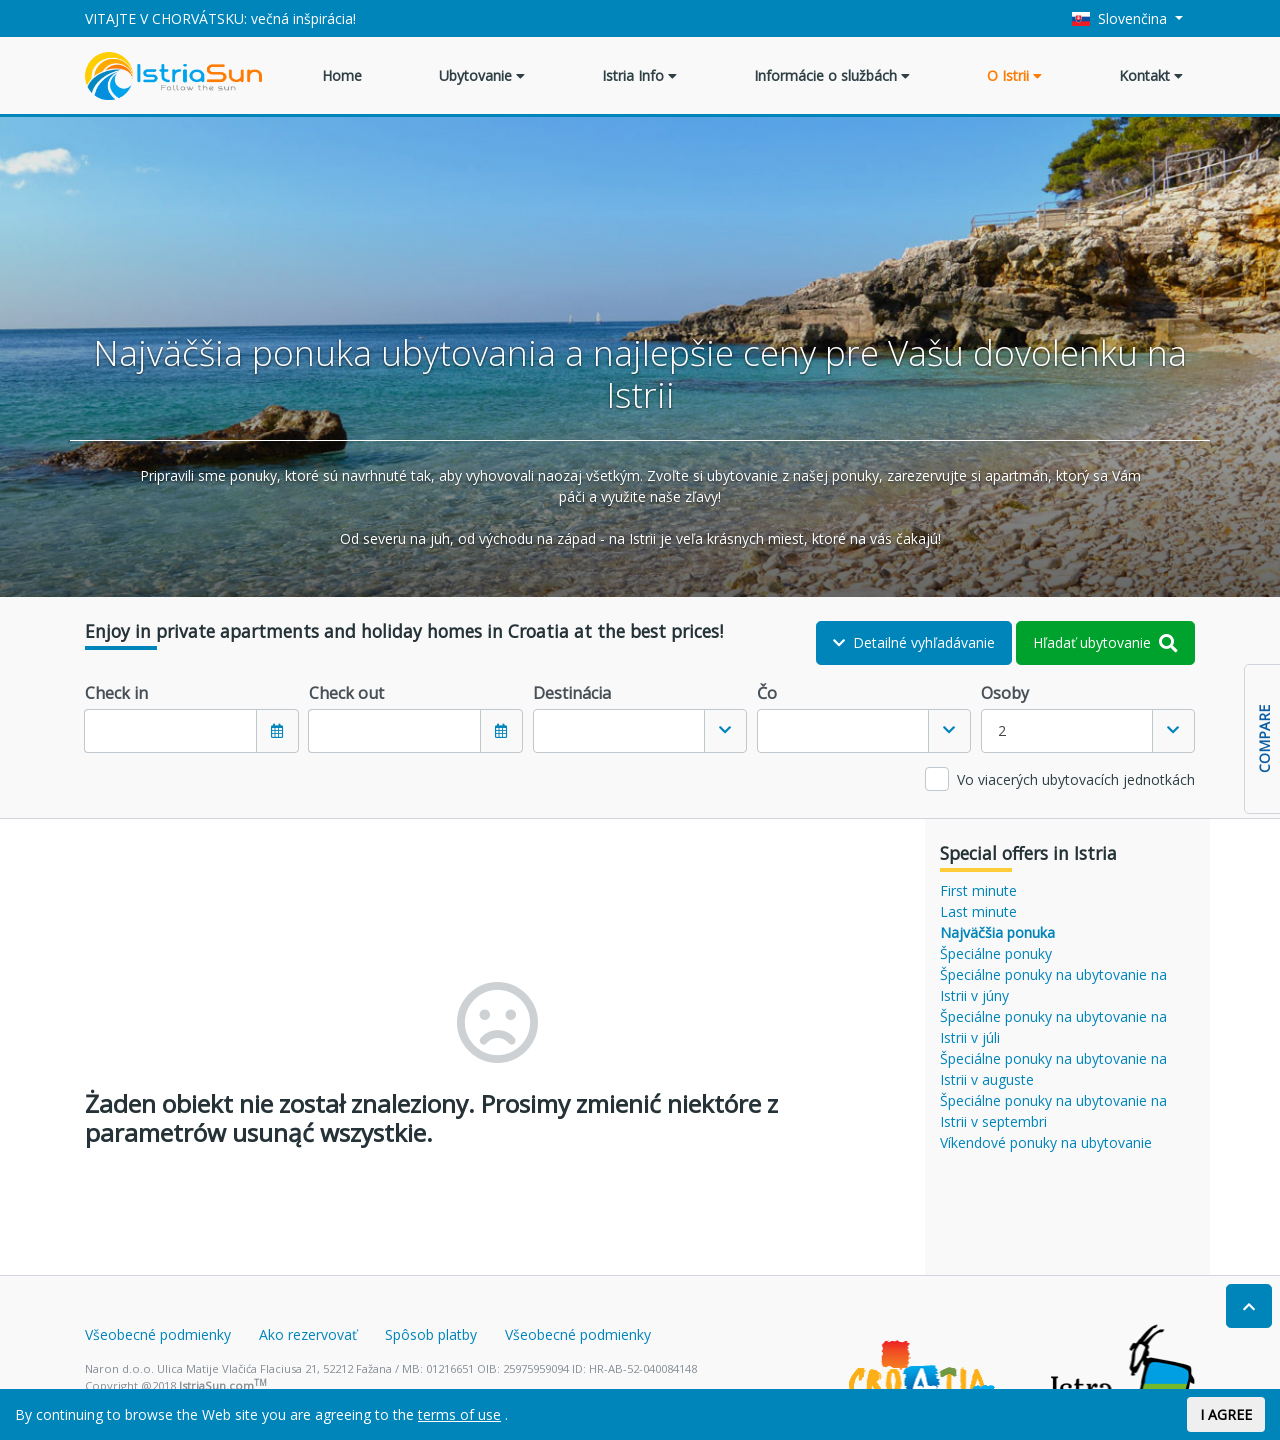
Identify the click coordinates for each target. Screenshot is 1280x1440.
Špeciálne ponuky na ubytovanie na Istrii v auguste (1053, 1069)
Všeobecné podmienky (158, 1334)
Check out (346, 693)
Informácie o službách (832, 75)
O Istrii (1014, 75)
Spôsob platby (431, 1334)
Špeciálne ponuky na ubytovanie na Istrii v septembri (1053, 1111)
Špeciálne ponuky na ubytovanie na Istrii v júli (1053, 1027)
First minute (978, 890)
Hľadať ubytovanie (1105, 642)
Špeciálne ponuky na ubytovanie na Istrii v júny (1053, 985)
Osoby (1005, 693)
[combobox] (640, 731)
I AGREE (1226, 1414)
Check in (116, 693)
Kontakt (1151, 75)
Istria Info (639, 75)
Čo (767, 693)
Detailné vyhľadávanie (914, 642)
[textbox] (619, 731)
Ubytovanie (482, 75)
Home (342, 75)
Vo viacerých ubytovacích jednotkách (1076, 779)
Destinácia (572, 693)
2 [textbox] (1002, 730)
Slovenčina (1122, 18)
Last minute (978, 911)
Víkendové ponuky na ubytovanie (1046, 1142)
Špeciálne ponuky (996, 953)
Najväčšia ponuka (997, 932)
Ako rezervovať (308, 1334)
